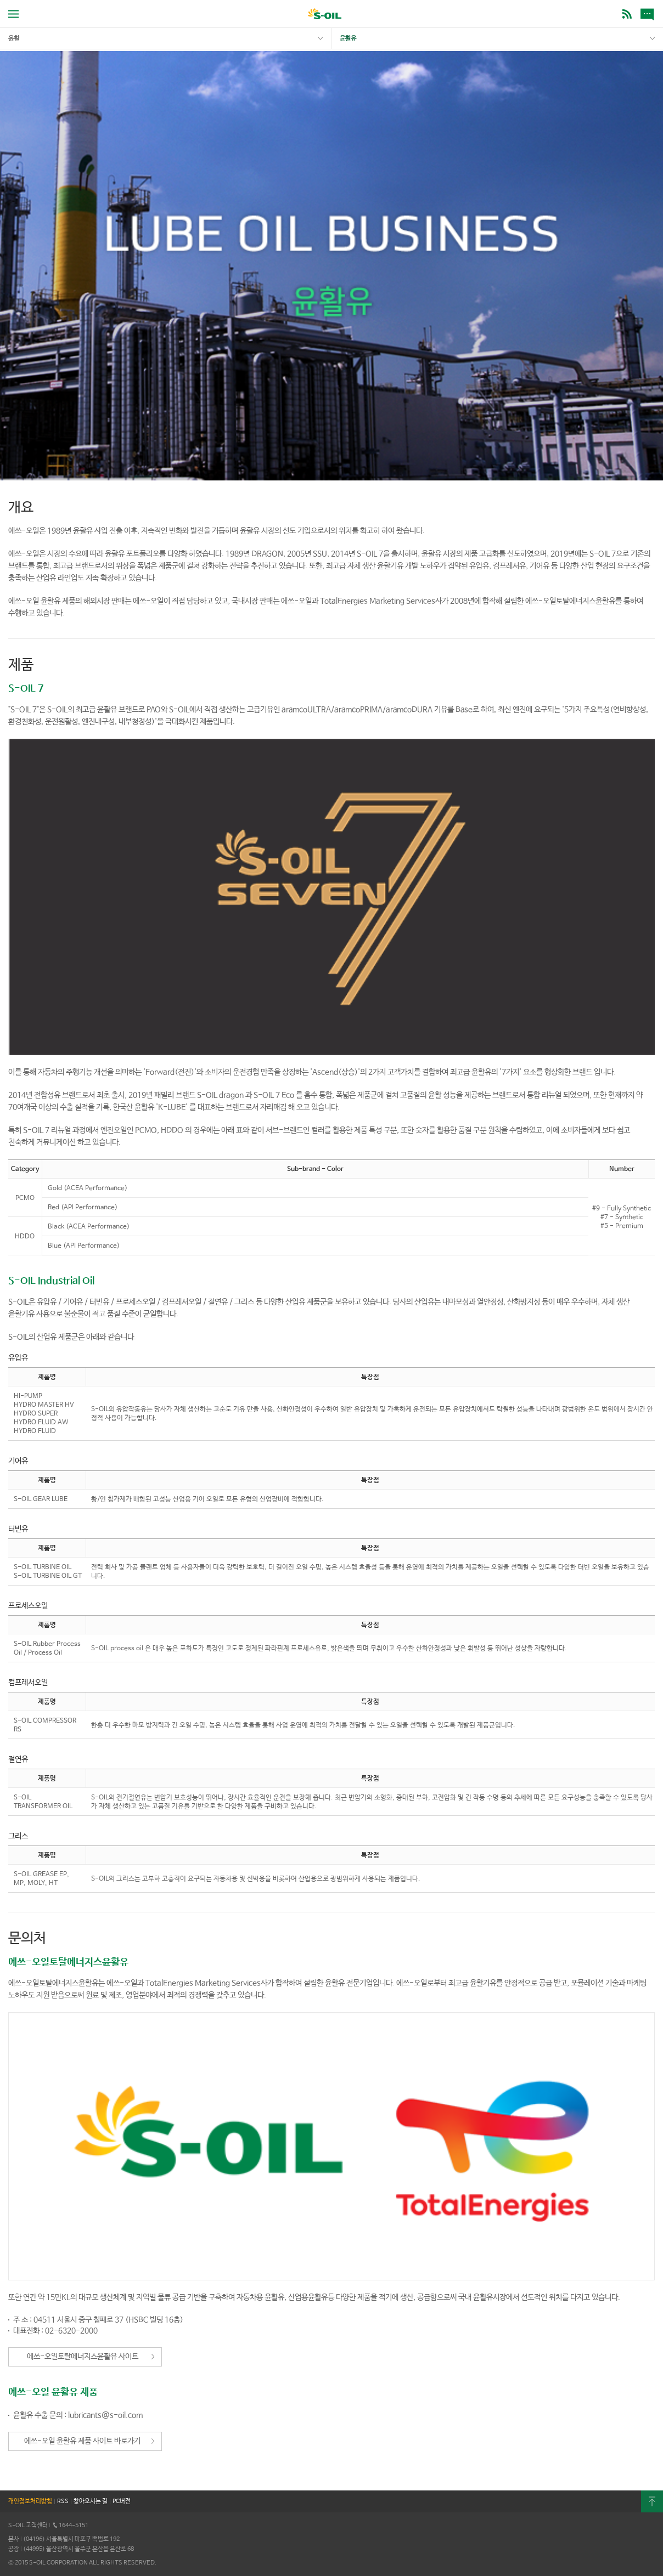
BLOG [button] (627, 13)
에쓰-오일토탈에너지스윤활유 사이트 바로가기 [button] (82, 2359)
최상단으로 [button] (652, 2501)
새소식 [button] (649, 13)
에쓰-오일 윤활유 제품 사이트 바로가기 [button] (82, 2441)
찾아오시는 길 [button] (91, 2501)
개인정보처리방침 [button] (30, 2501)
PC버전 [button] (122, 2501)
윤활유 (348, 38)
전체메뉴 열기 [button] (13, 13)
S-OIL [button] (324, 15)
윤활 (13, 38)
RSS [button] (63, 2501)
